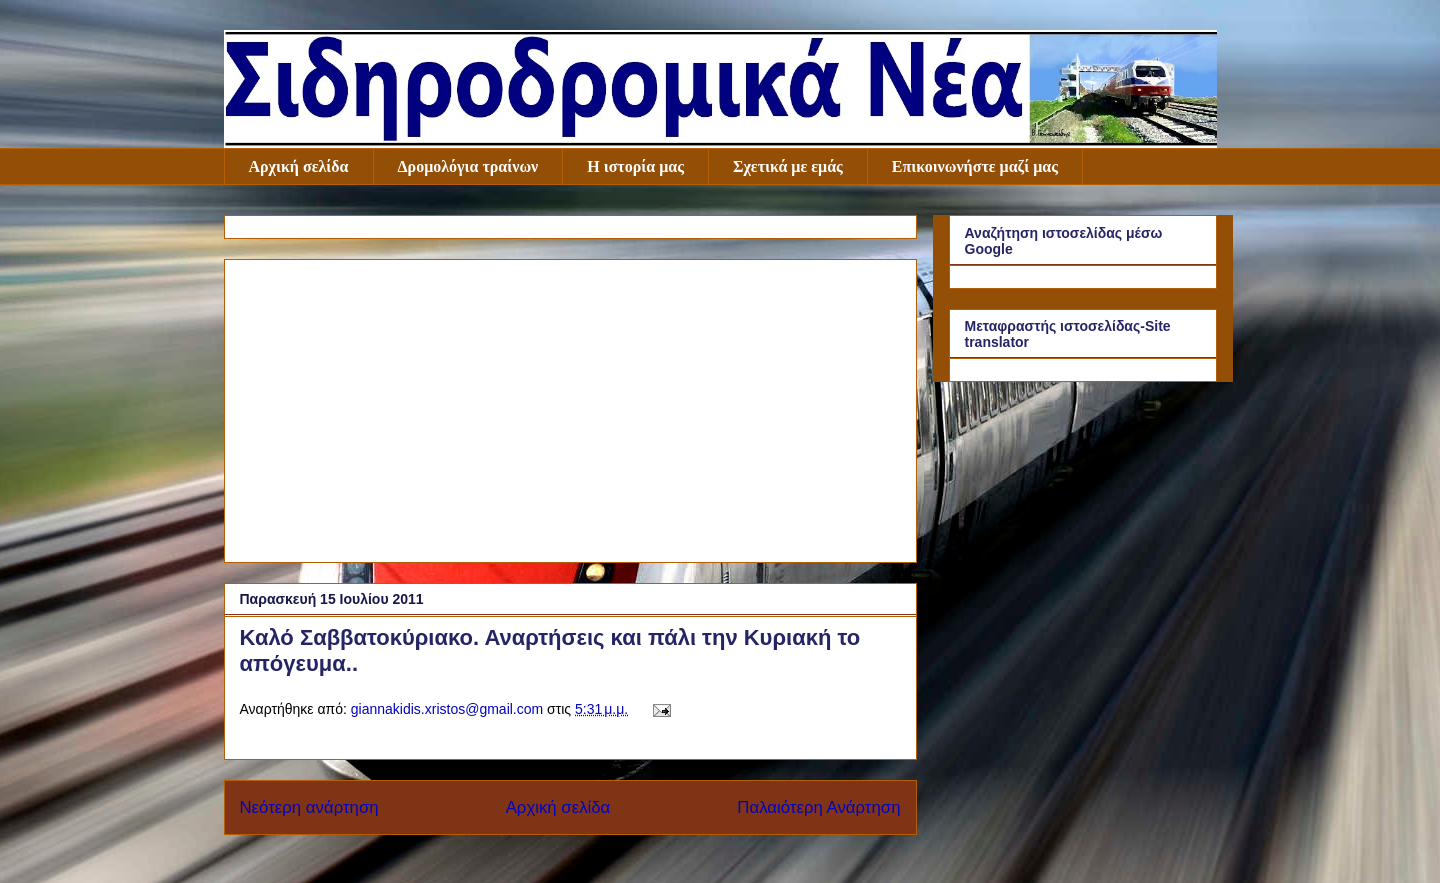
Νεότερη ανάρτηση (309, 807)
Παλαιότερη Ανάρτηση (818, 807)
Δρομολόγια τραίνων (468, 166)
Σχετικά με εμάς (788, 166)
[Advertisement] (570, 407)
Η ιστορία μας (635, 166)
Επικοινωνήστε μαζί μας (975, 166)
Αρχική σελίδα (299, 166)
